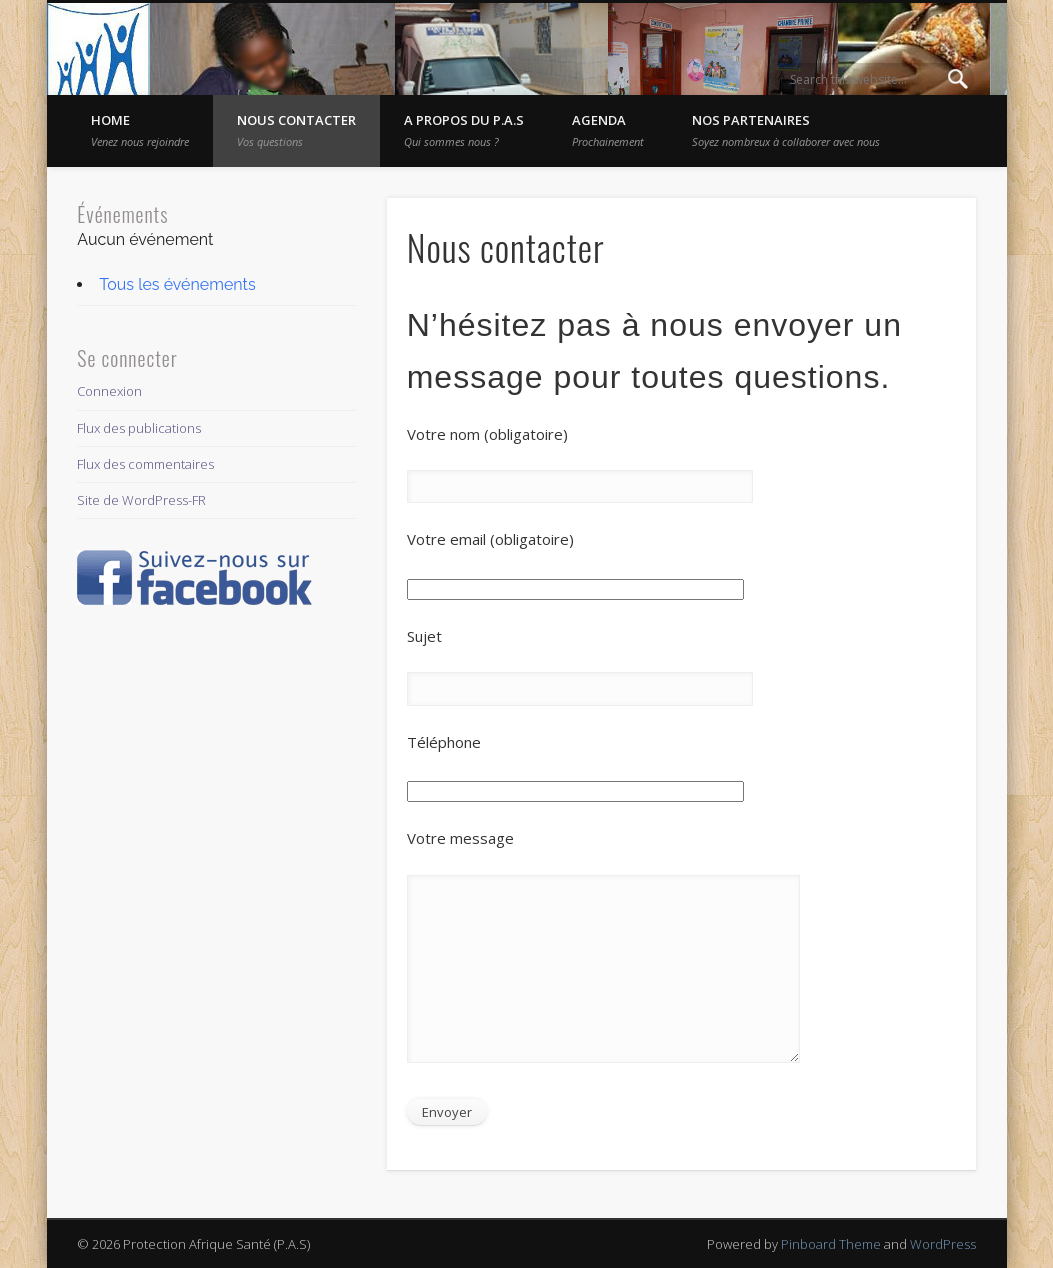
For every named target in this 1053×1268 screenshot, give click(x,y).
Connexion (109, 391)
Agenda (608, 130)
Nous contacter (296, 130)
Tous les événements (177, 284)
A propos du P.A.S (464, 130)
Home (140, 130)
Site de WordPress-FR (141, 500)
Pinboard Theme (831, 1244)
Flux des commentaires (145, 464)
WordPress (943, 1244)
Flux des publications (139, 428)
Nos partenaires (786, 130)
